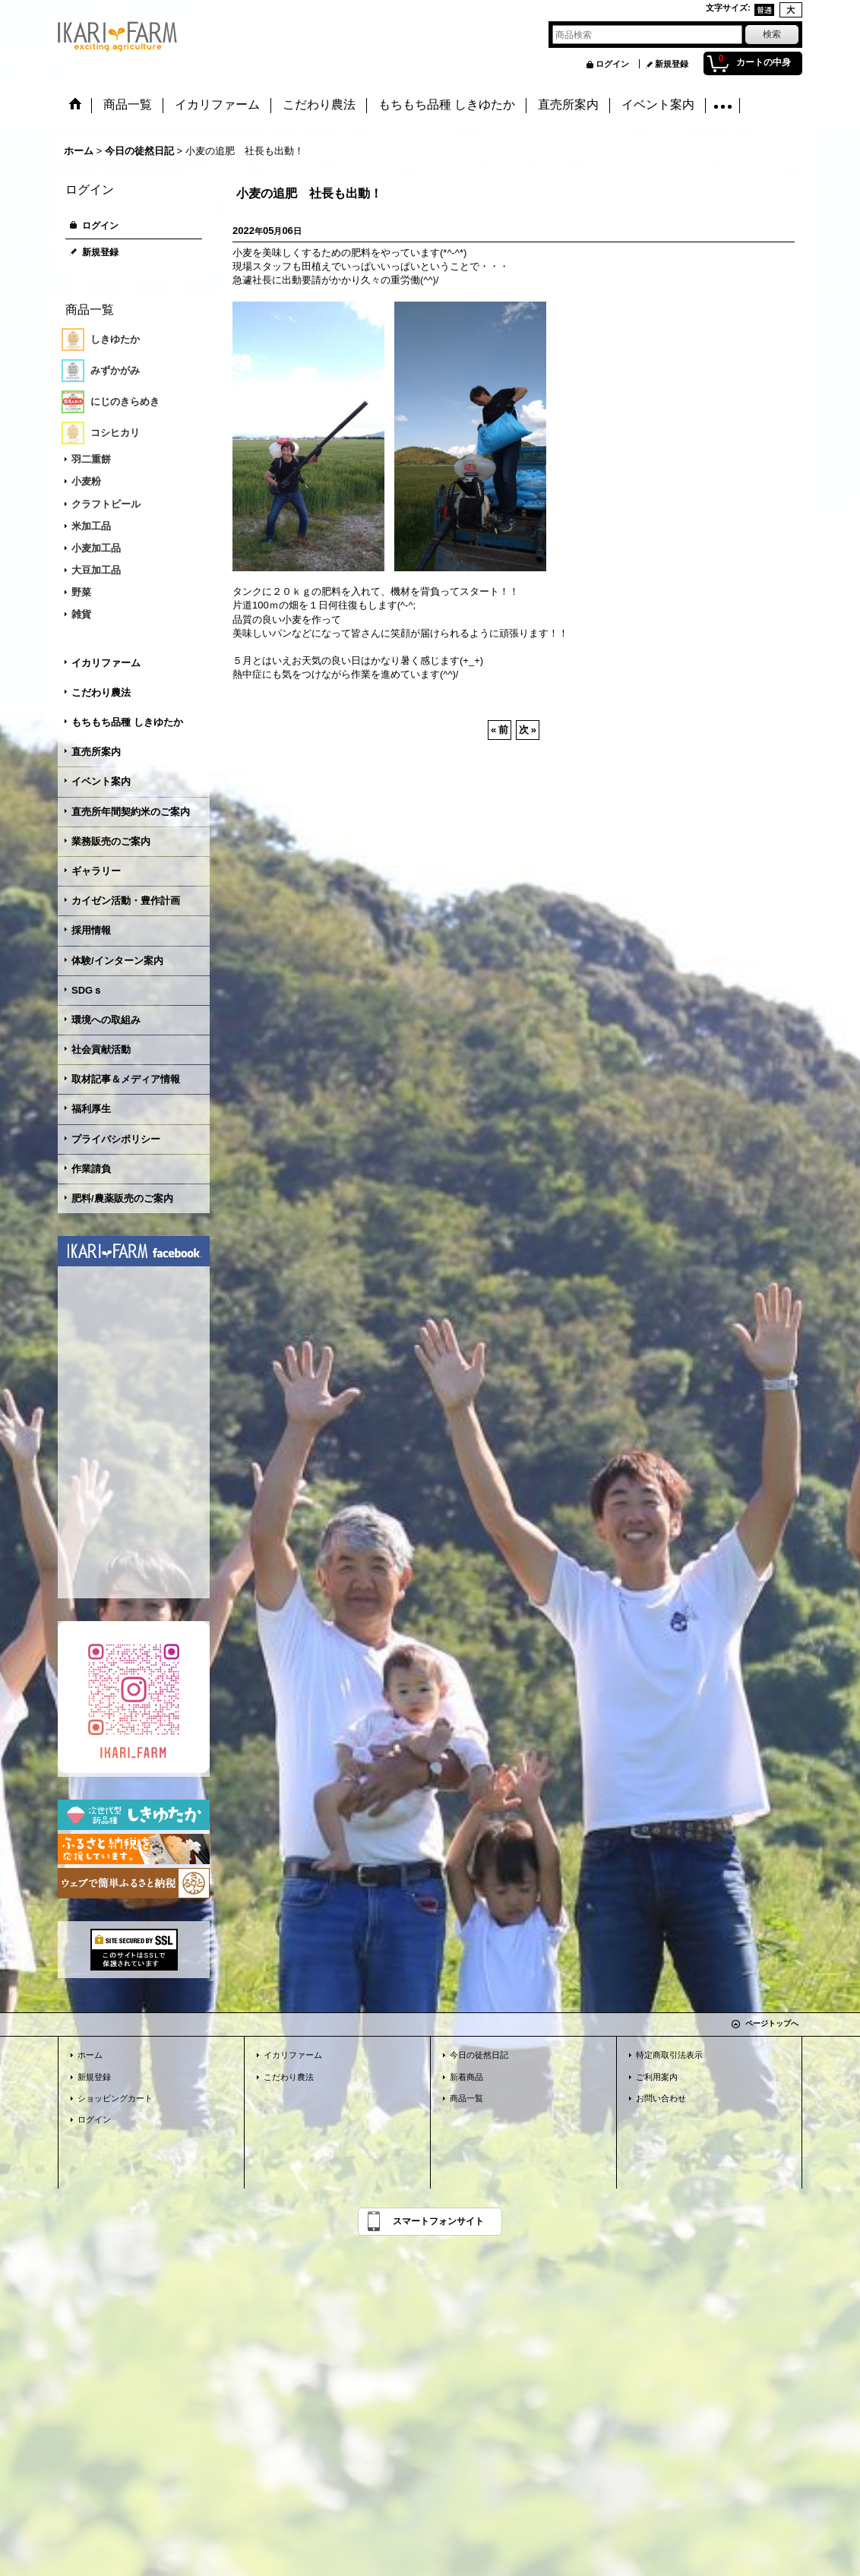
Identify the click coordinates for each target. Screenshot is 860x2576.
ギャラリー (96, 871)
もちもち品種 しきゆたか (127, 722)
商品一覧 (466, 2098)
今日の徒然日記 (479, 2054)
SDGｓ (87, 990)
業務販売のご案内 (110, 841)
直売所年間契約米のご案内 (130, 811)
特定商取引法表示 (669, 2054)
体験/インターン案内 (117, 960)
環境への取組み (106, 1020)
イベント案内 (101, 781)
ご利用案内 (657, 2076)
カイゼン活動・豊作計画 (125, 900)
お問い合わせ (661, 2098)
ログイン (612, 63)
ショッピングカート (115, 2098)
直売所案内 (96, 751)
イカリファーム (106, 662)
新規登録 (671, 63)
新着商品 (466, 2076)
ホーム (90, 2054)
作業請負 (91, 1168)
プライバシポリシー (115, 1139)
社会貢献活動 (101, 1049)
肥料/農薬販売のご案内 (122, 1198)
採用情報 (91, 930)
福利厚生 (91, 1108)
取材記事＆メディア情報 (125, 1079)
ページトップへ (771, 2023)
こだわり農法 (101, 692)
